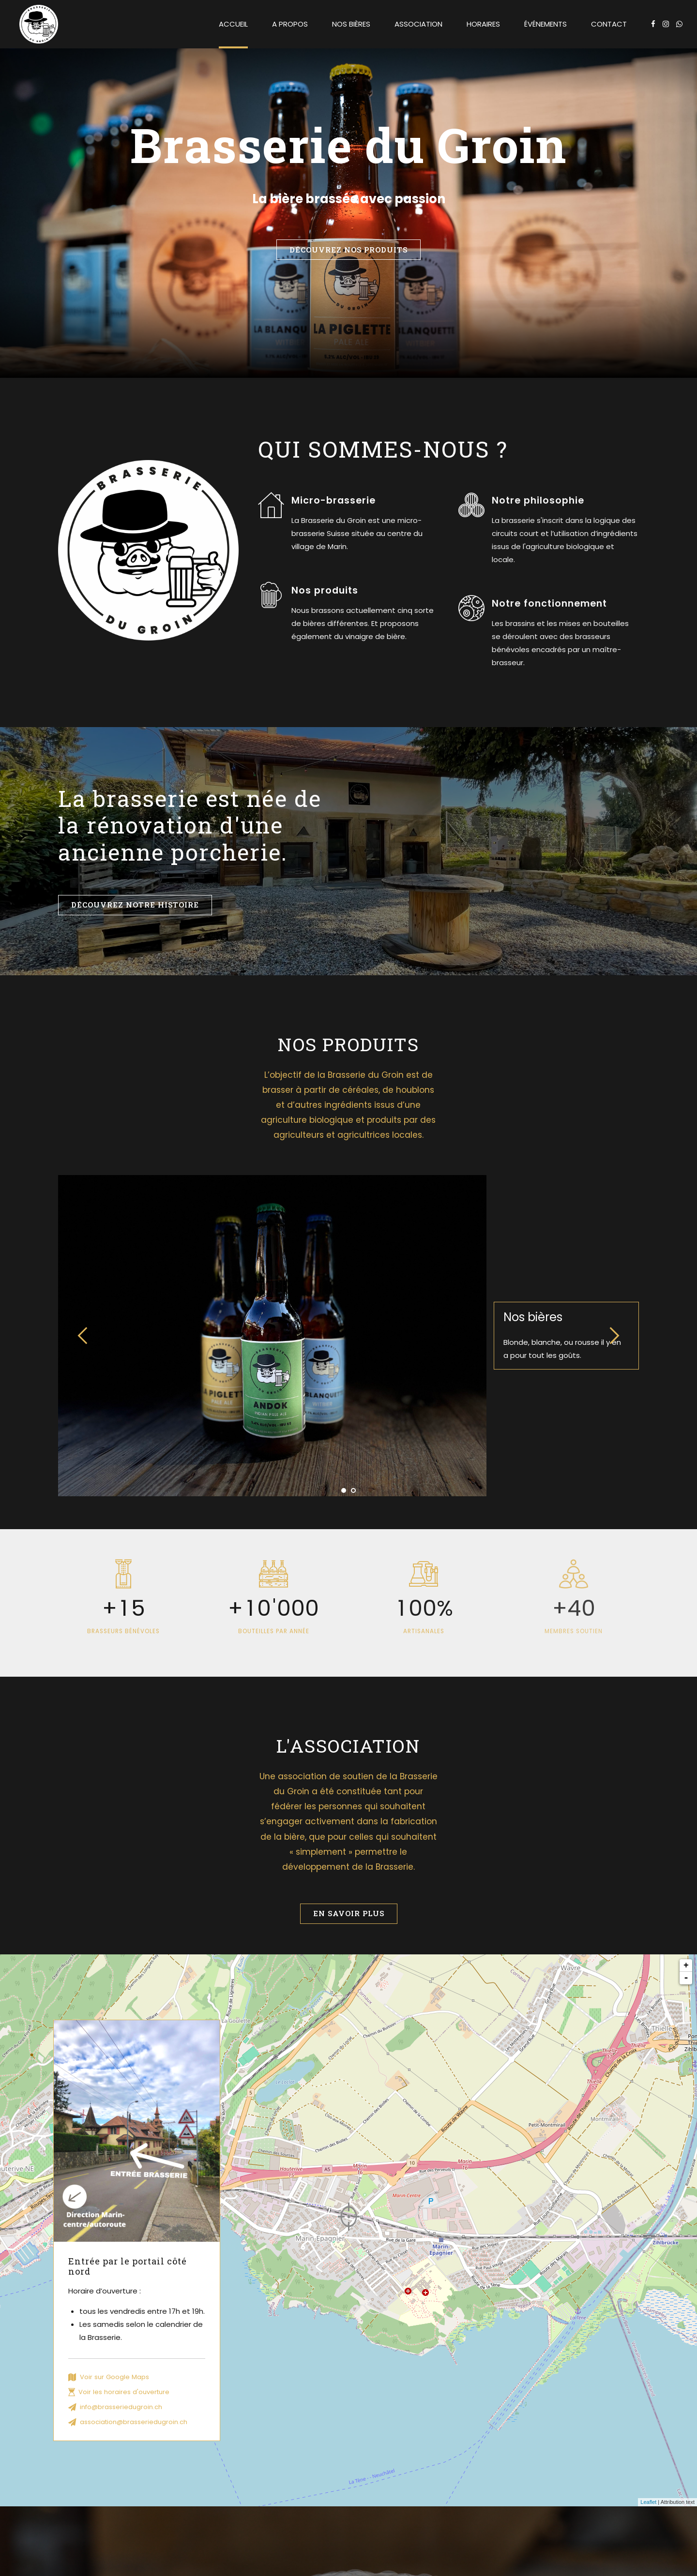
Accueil (233, 24)
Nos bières (351, 24)
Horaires (483, 24)
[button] (83, 1335)
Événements (545, 24)
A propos (290, 24)
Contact (609, 24)
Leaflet (648, 2502)
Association (418, 24)
